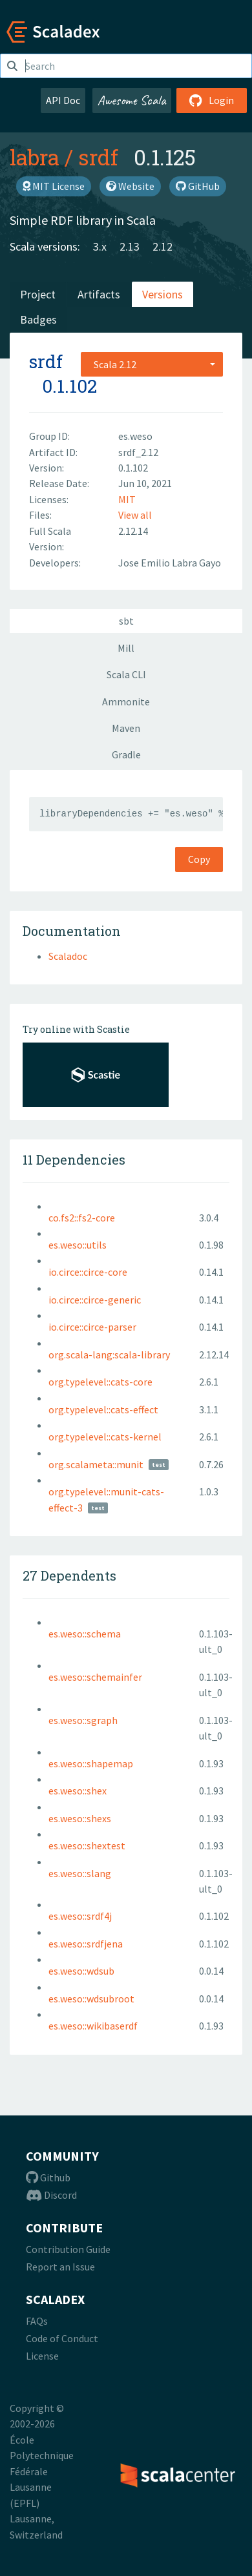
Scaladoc (67, 956)
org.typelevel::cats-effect (103, 1409)
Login (211, 100)
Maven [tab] (126, 728)
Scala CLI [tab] (126, 674)
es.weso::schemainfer (95, 1676)
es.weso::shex (77, 1790)
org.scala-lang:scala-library (109, 1354)
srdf (98, 157)
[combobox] (152, 364)
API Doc (63, 100)
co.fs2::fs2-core (81, 1217)
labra (34, 157)
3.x (100, 246)
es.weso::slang (79, 1873)
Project (38, 294)
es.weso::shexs (79, 1818)
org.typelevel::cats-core (100, 1381)
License (42, 2355)
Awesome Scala (132, 100)
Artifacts (99, 294)
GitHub (198, 186)
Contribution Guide (68, 2249)
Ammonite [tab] (126, 701)
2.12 (162, 246)
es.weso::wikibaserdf (93, 2025)
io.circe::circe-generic (94, 1299)
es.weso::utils (77, 1244)
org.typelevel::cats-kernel (105, 1436)
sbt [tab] (126, 620)
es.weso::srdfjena (85, 1943)
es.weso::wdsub (81, 1970)
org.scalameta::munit (95, 1464)
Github (48, 2177)
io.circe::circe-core (87, 1271)
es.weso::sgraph (83, 1720)
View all (135, 514)
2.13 (130, 246)
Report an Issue (60, 2266)
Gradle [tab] (126, 754)
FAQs (37, 2320)
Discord (51, 2194)
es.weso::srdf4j (80, 1915)
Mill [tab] (126, 647)
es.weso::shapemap (90, 1763)
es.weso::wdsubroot (91, 1998)
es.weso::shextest (86, 1845)
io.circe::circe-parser (92, 1326)
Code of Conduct (62, 2338)
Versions (162, 294)
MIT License (54, 186)
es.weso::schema (84, 1633)
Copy (199, 859)
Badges (38, 319)
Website (130, 186)
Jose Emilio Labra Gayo (169, 562)
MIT (127, 499)
